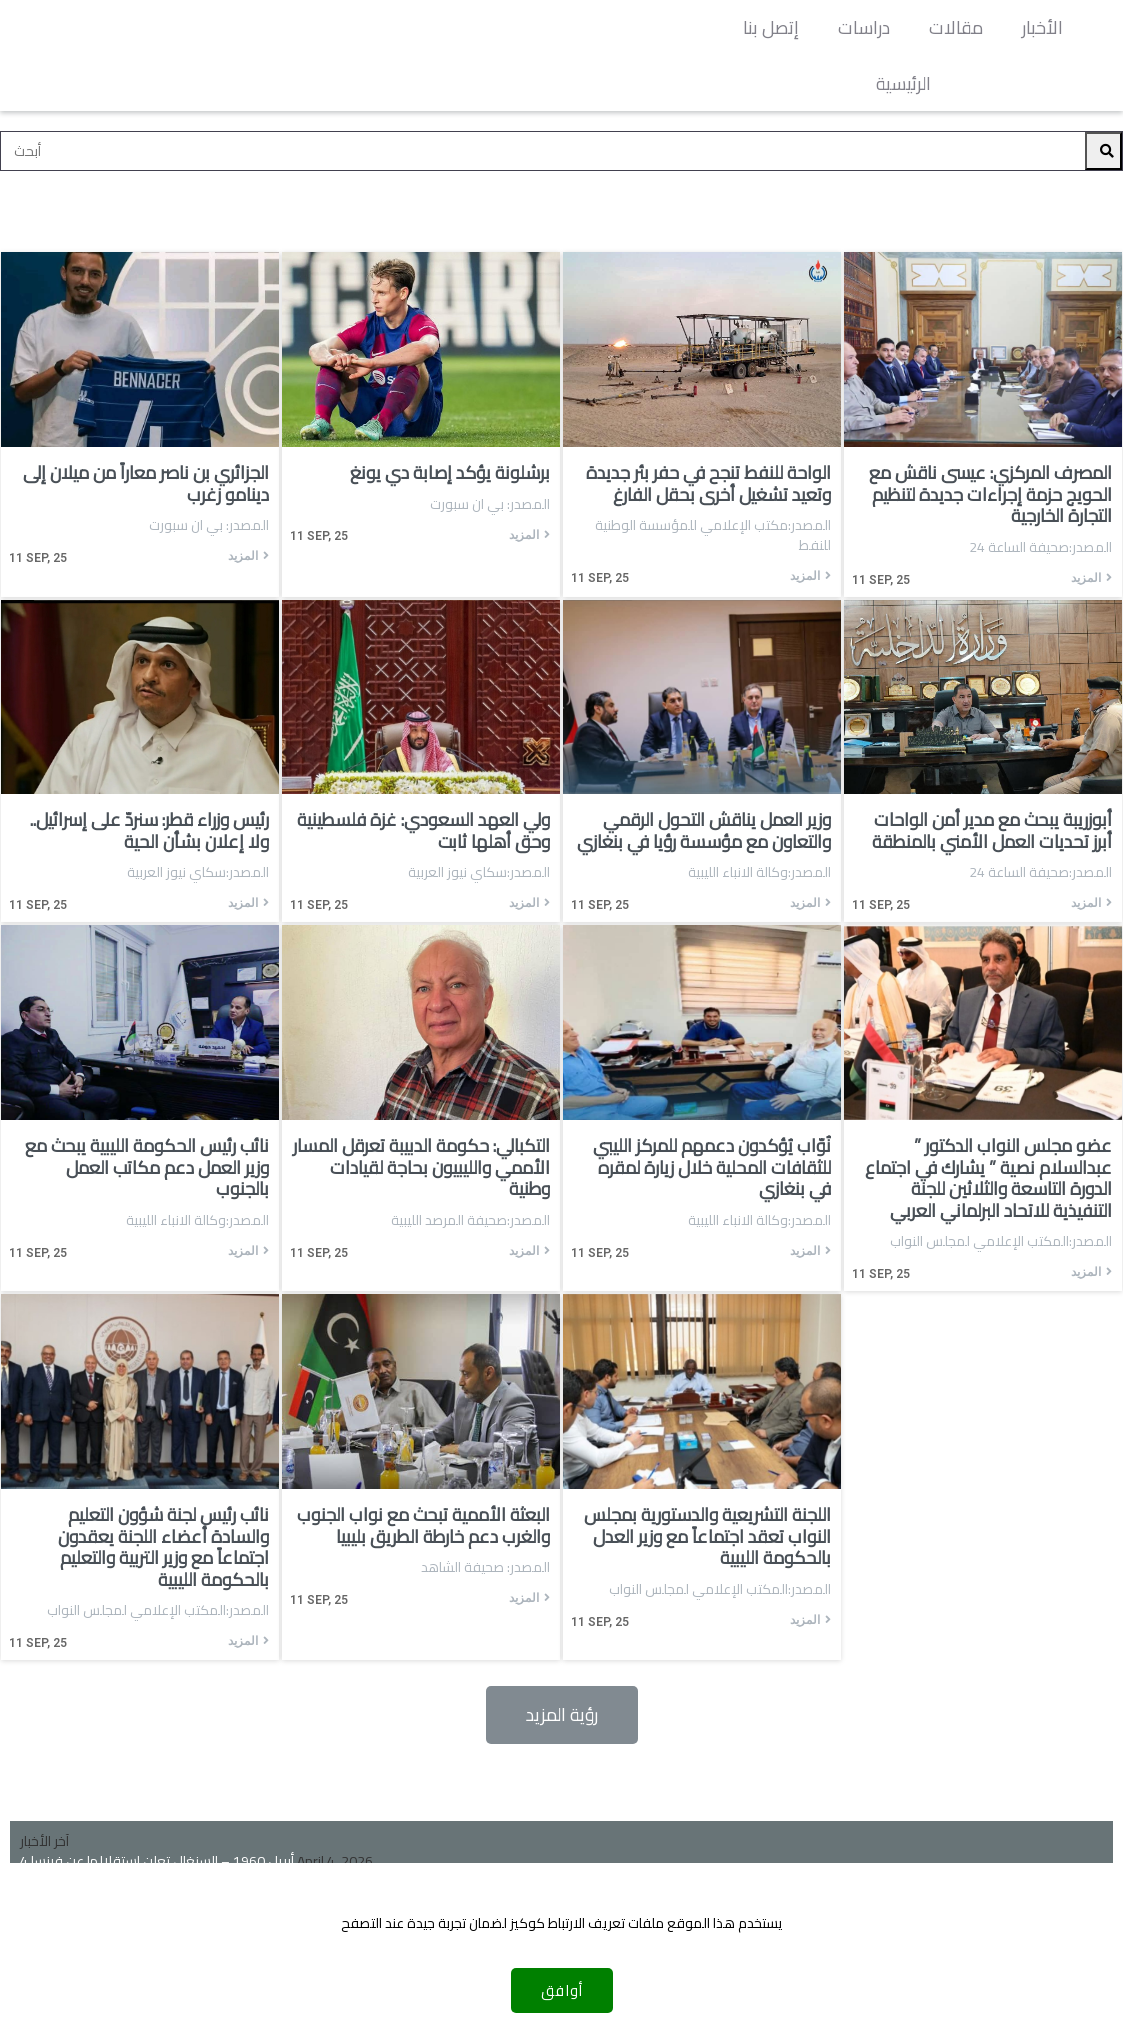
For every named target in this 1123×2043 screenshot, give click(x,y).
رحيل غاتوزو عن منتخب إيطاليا (99, 1825)
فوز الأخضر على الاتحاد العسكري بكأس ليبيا (139, 1845)
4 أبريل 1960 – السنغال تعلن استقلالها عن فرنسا (157, 1805)
